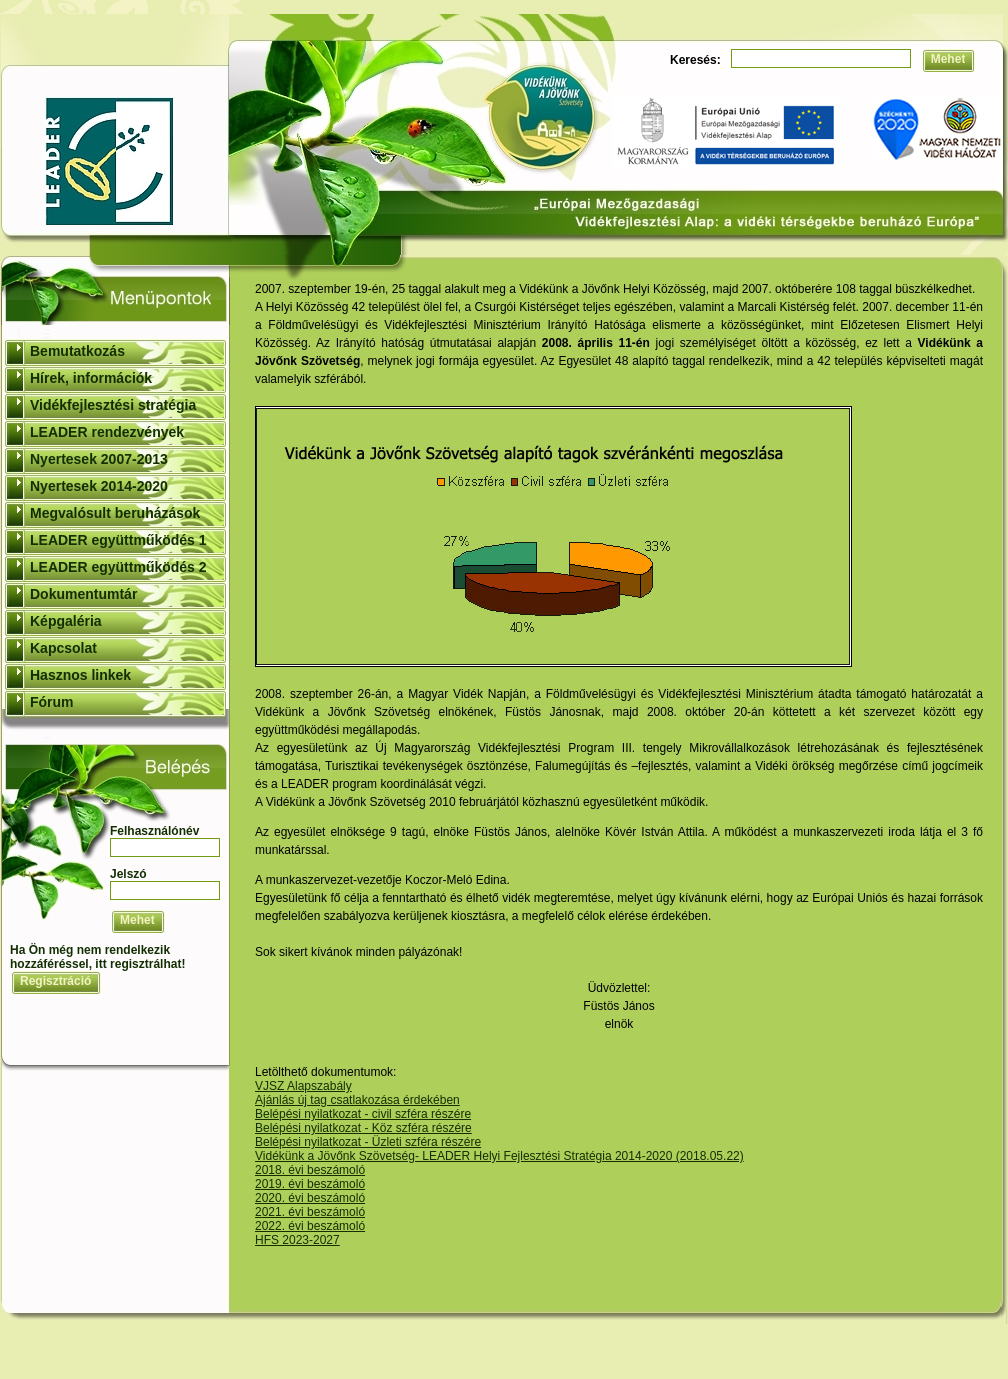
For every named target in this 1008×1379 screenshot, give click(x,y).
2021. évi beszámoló (310, 1212)
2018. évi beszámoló (310, 1170)
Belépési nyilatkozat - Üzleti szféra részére (368, 1142)
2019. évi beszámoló (310, 1184)
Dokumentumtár (83, 594)
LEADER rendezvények (107, 432)
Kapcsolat (63, 648)
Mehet (948, 59)
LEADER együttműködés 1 (118, 540)
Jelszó (128, 874)
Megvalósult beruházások (115, 513)
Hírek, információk (91, 378)
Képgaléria (66, 621)
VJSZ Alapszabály (303, 1086)
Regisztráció (55, 981)
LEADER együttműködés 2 (118, 567)
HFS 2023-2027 (297, 1240)
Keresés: (695, 60)
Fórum (52, 702)
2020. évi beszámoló (310, 1198)
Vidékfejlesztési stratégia (113, 405)
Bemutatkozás (77, 351)
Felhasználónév (154, 831)
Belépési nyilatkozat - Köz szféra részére (363, 1128)
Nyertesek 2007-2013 (99, 459)
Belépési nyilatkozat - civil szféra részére (363, 1114)
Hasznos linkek (80, 675)
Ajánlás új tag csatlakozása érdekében (357, 1100)
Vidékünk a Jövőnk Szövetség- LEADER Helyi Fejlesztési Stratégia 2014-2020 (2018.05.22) (499, 1156)
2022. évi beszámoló (310, 1226)
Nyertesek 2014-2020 (99, 486)
